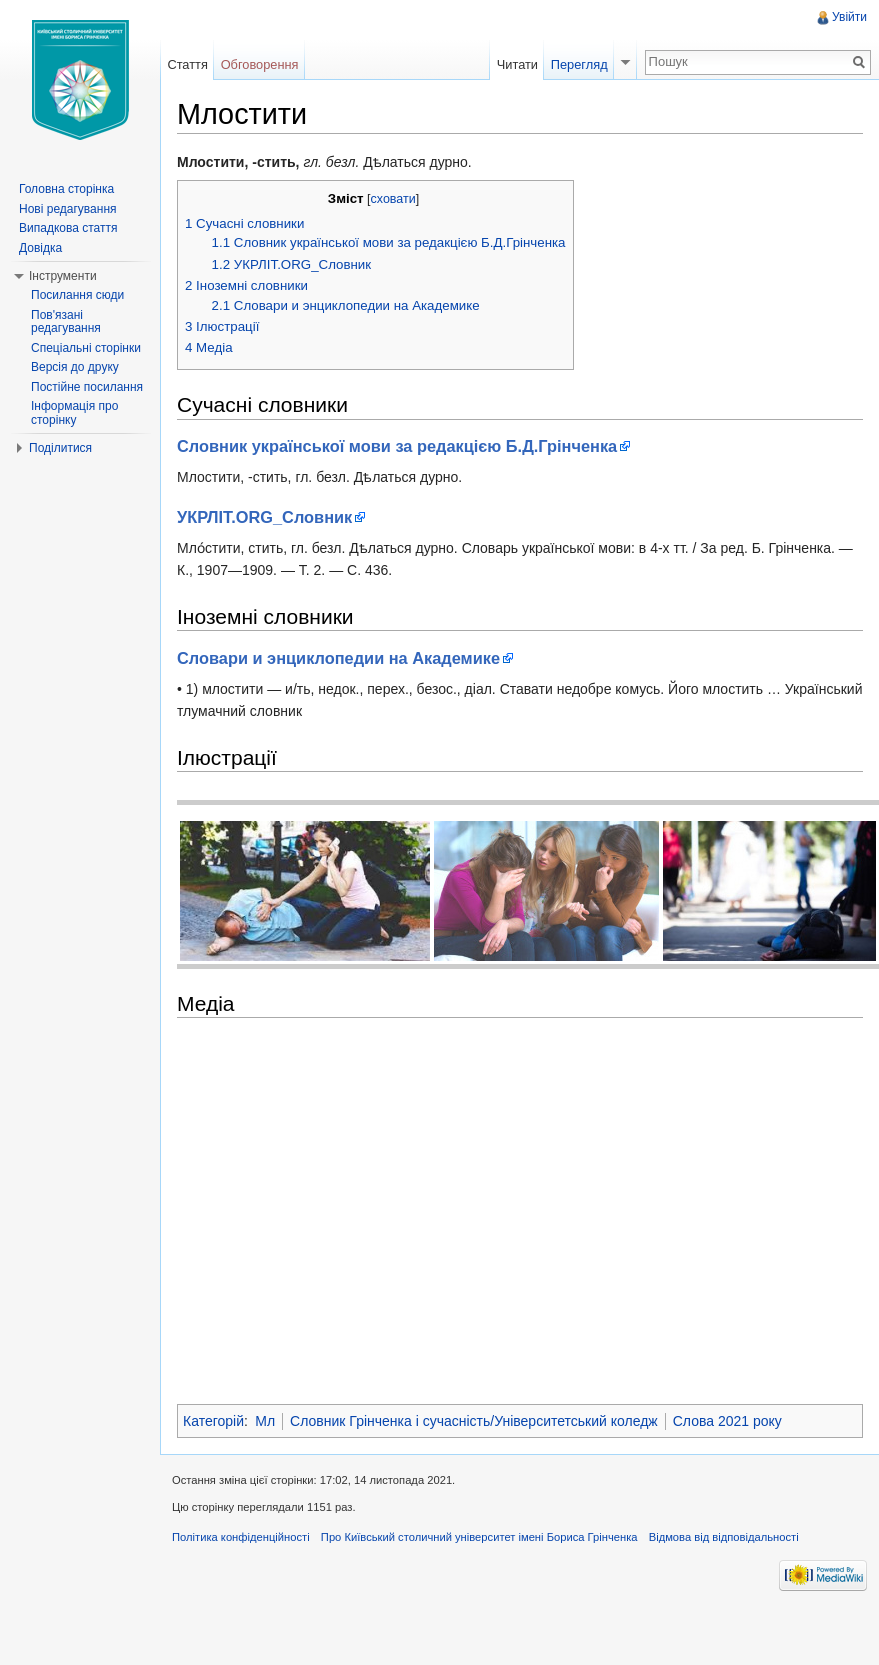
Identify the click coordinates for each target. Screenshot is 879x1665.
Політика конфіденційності (241, 1537)
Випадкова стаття (68, 228)
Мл (265, 1421)
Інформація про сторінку (74, 413)
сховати (393, 199)
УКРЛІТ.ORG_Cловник (264, 517)
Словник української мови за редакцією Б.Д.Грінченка (397, 446)
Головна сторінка (66, 189)
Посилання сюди (77, 295)
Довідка (40, 248)
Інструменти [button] (63, 276)
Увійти (849, 17)
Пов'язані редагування (66, 322)
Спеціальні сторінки (86, 348)
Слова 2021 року (727, 1421)
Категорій (213, 1421)
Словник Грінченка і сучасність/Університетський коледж (474, 1421)
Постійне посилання (87, 387)
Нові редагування (68, 209)
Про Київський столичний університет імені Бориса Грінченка (479, 1537)
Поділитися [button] (60, 448)
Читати (517, 64)
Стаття (187, 64)
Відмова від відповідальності (724, 1537)
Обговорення (260, 64)
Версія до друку (75, 367)
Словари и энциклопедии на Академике (338, 658)
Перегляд (579, 64)
